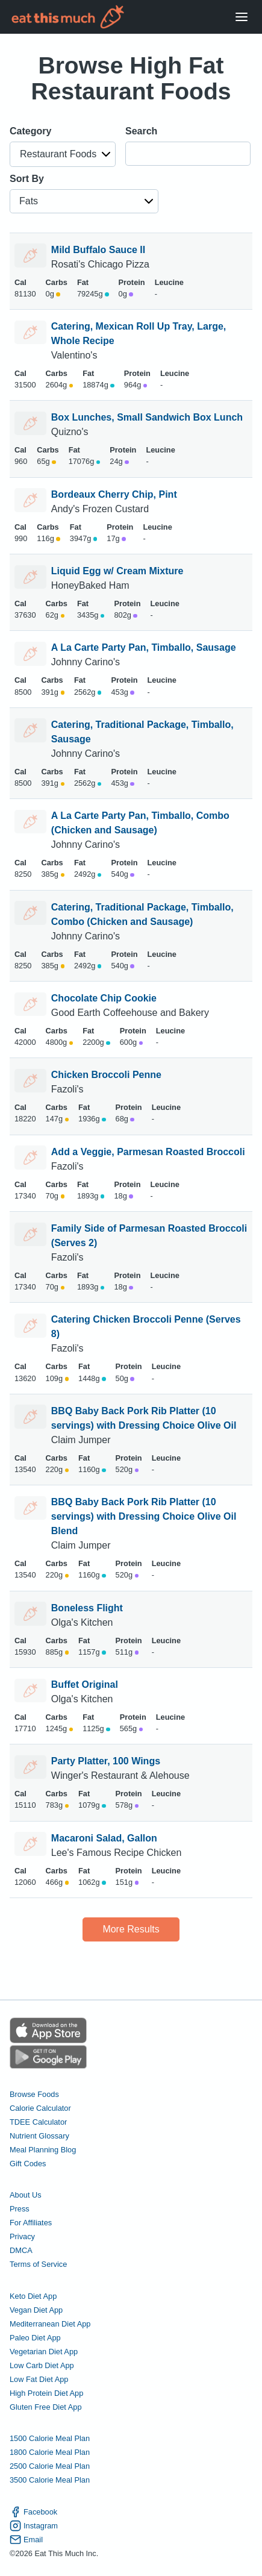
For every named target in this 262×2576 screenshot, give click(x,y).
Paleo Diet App (35, 2337)
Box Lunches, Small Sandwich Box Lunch (147, 417)
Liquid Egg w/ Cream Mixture (117, 571)
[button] (63, 154)
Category (30, 131)
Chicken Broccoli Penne (106, 1075)
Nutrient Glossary (39, 2135)
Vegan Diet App (36, 2309)
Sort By (27, 179)
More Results (130, 1929)
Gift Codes (28, 2163)
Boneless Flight (87, 1608)
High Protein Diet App (46, 2393)
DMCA (21, 2250)
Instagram (34, 2525)
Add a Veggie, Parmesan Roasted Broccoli (148, 1152)
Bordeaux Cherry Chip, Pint (114, 494)
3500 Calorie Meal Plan (50, 2479)
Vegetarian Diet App (44, 2351)
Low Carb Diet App (42, 2365)
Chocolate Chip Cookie (104, 998)
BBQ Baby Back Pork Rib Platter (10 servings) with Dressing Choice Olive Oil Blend (144, 1516)
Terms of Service (38, 2264)
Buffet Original (84, 1684)
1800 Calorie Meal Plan (50, 2452)
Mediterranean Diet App (50, 2323)
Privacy (22, 2236)
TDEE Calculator (38, 2121)
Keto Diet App (33, 2296)
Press (20, 2208)
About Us (26, 2194)
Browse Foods (34, 2094)
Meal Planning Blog (43, 2149)
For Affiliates (31, 2222)
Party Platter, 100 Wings (105, 1761)
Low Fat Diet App (39, 2379)
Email (26, 2539)
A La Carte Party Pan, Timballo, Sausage (143, 647)
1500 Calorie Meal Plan (50, 2438)
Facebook (33, 2512)
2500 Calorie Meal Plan (50, 2466)
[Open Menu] (241, 17)
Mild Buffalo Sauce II (98, 250)
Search (141, 131)
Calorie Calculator (40, 2108)
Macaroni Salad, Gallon (104, 1838)
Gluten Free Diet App (46, 2406)
